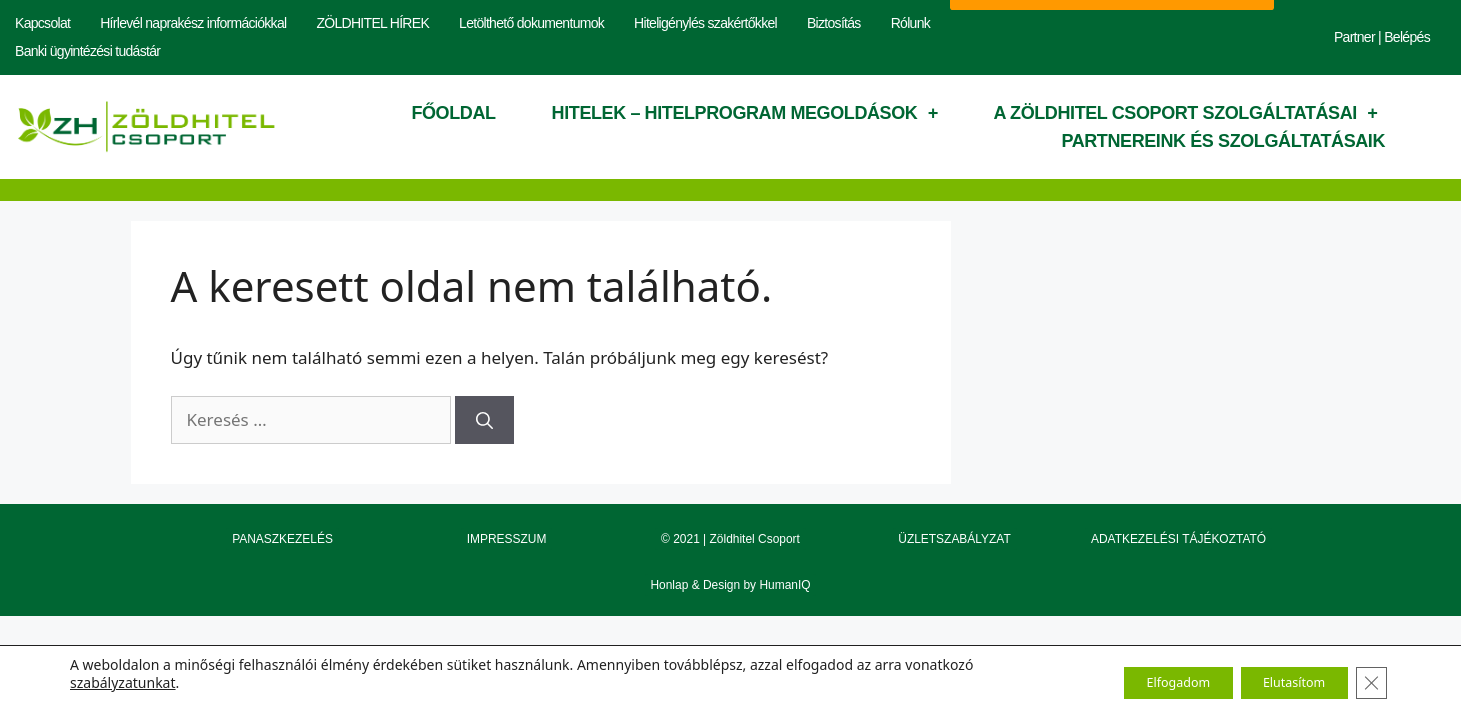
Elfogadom (1139, 682)
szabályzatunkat (123, 682)
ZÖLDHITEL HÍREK (372, 23)
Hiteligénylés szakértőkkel (705, 23)
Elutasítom (1278, 682)
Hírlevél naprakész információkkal (193, 23)
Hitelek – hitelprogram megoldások (745, 113)
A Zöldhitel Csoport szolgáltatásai (1186, 113)
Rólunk (910, 23)
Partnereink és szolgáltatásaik (1223, 141)
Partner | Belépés (1382, 37)
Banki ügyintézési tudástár (87, 51)
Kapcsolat (42, 23)
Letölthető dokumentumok (531, 23)
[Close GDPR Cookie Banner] (1369, 683)
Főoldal (453, 113)
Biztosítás (834, 23)
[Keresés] (484, 420)
